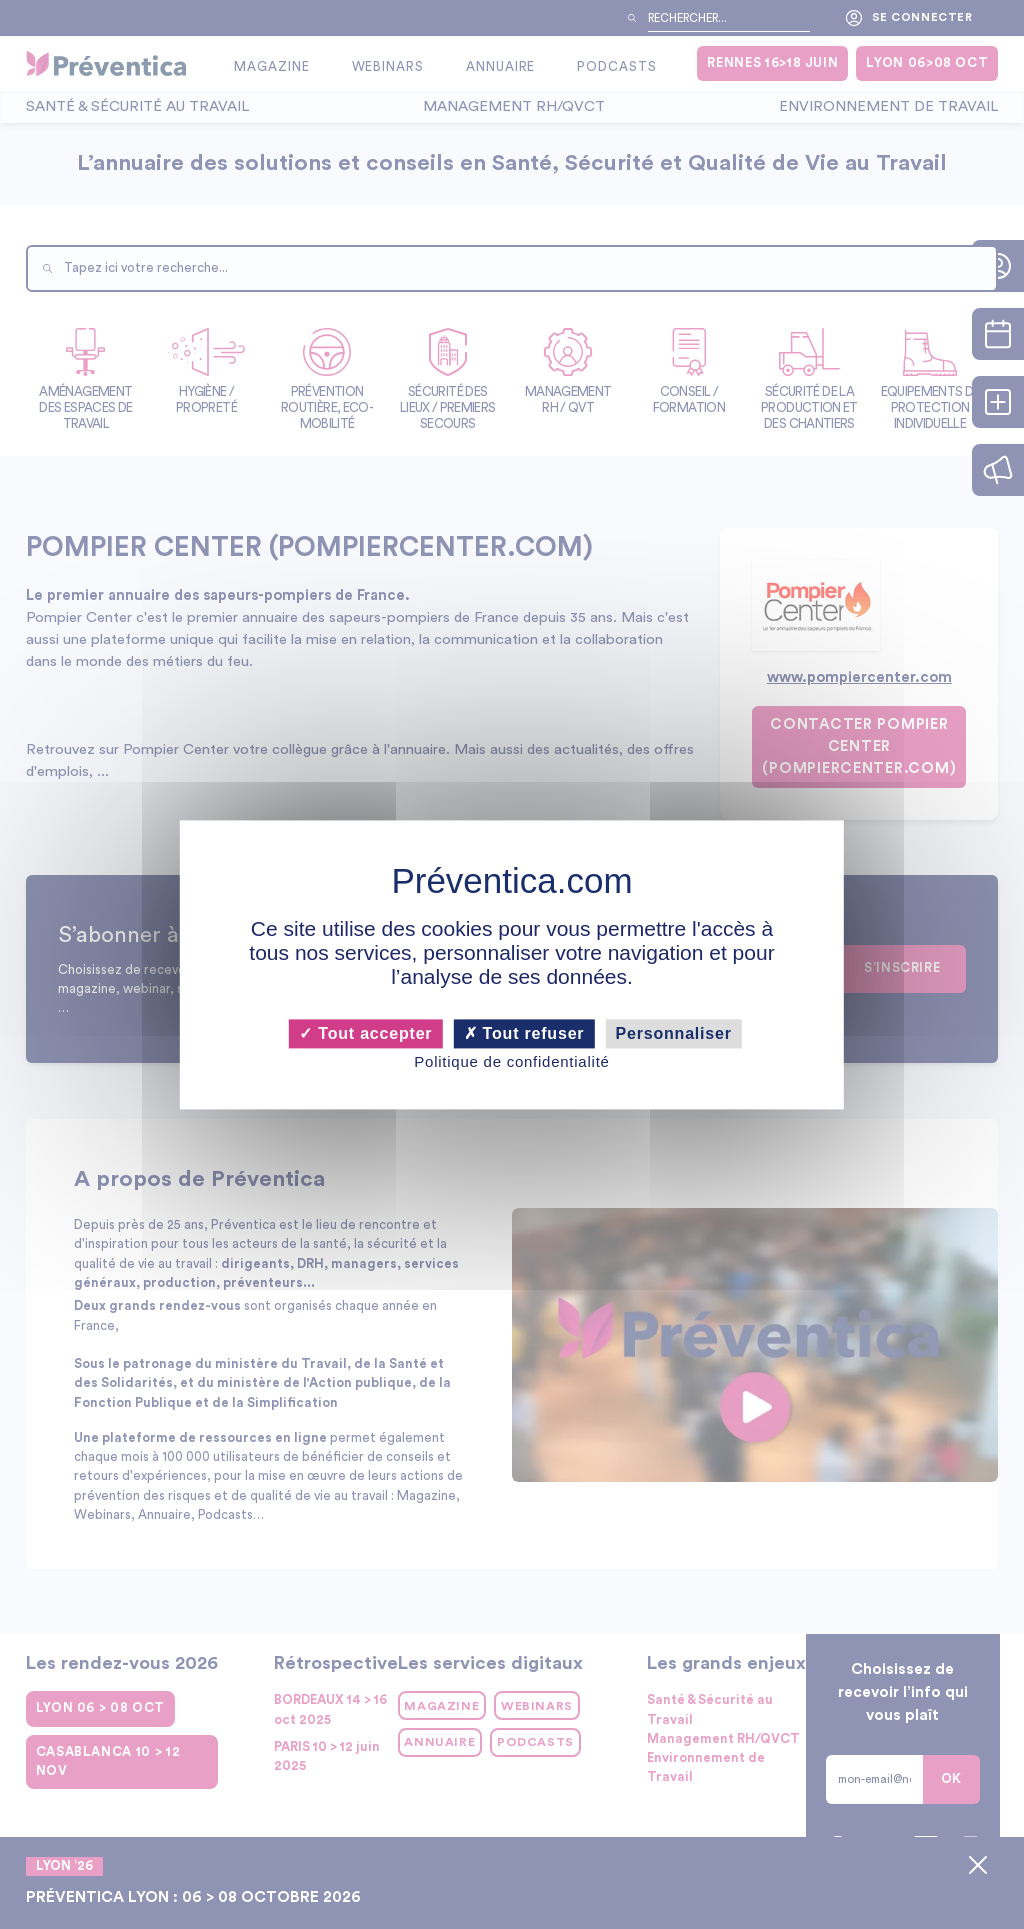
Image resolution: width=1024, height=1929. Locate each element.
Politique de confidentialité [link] (511, 1062)
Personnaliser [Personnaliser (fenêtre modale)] (674, 1033)
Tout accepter (365, 1033)
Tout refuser (524, 1033)
